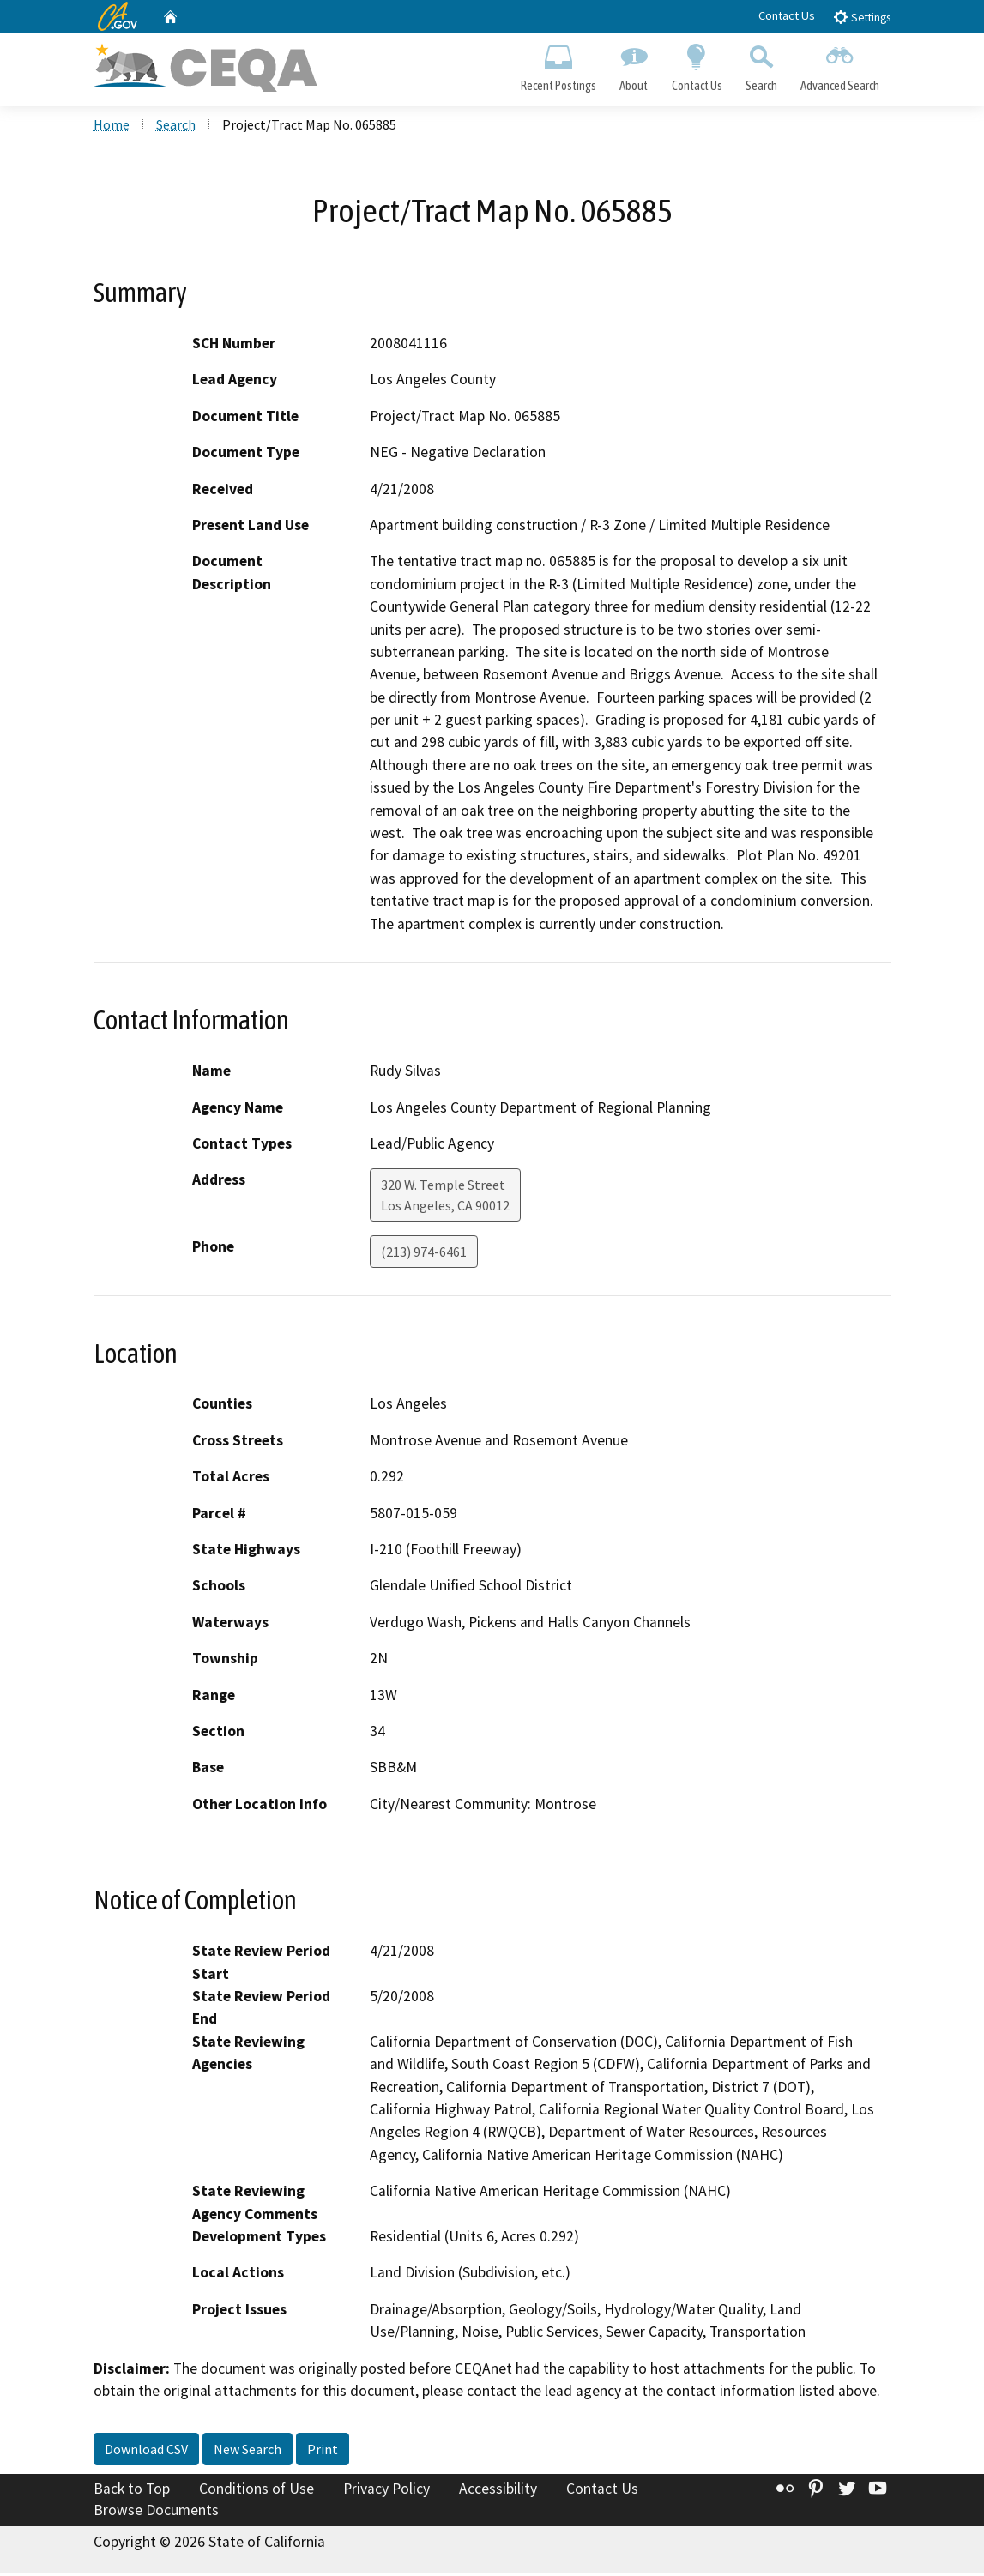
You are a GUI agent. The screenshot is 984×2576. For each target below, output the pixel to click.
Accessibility (498, 2491)
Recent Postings (559, 65)
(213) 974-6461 (424, 1255)
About (634, 65)
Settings (861, 17)
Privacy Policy (386, 2491)
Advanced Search (839, 65)
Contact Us (786, 15)
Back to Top (132, 2491)
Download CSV (146, 2451)
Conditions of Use (256, 2491)
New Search (247, 2451)
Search (761, 65)
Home (112, 127)
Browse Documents (156, 2512)
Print (322, 2451)
